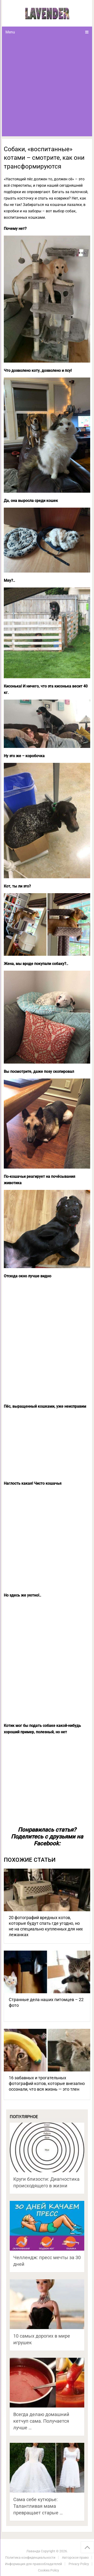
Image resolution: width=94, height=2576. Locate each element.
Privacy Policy (79, 2564)
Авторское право (75, 2557)
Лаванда (33, 2551)
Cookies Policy (48, 2570)
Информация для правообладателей (33, 2564)
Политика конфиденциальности (30, 2557)
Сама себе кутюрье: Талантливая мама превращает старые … (38, 2506)
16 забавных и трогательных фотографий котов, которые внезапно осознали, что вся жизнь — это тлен (47, 2083)
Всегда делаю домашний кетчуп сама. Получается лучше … (41, 2421)
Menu (10, 32)
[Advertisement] (47, 87)
